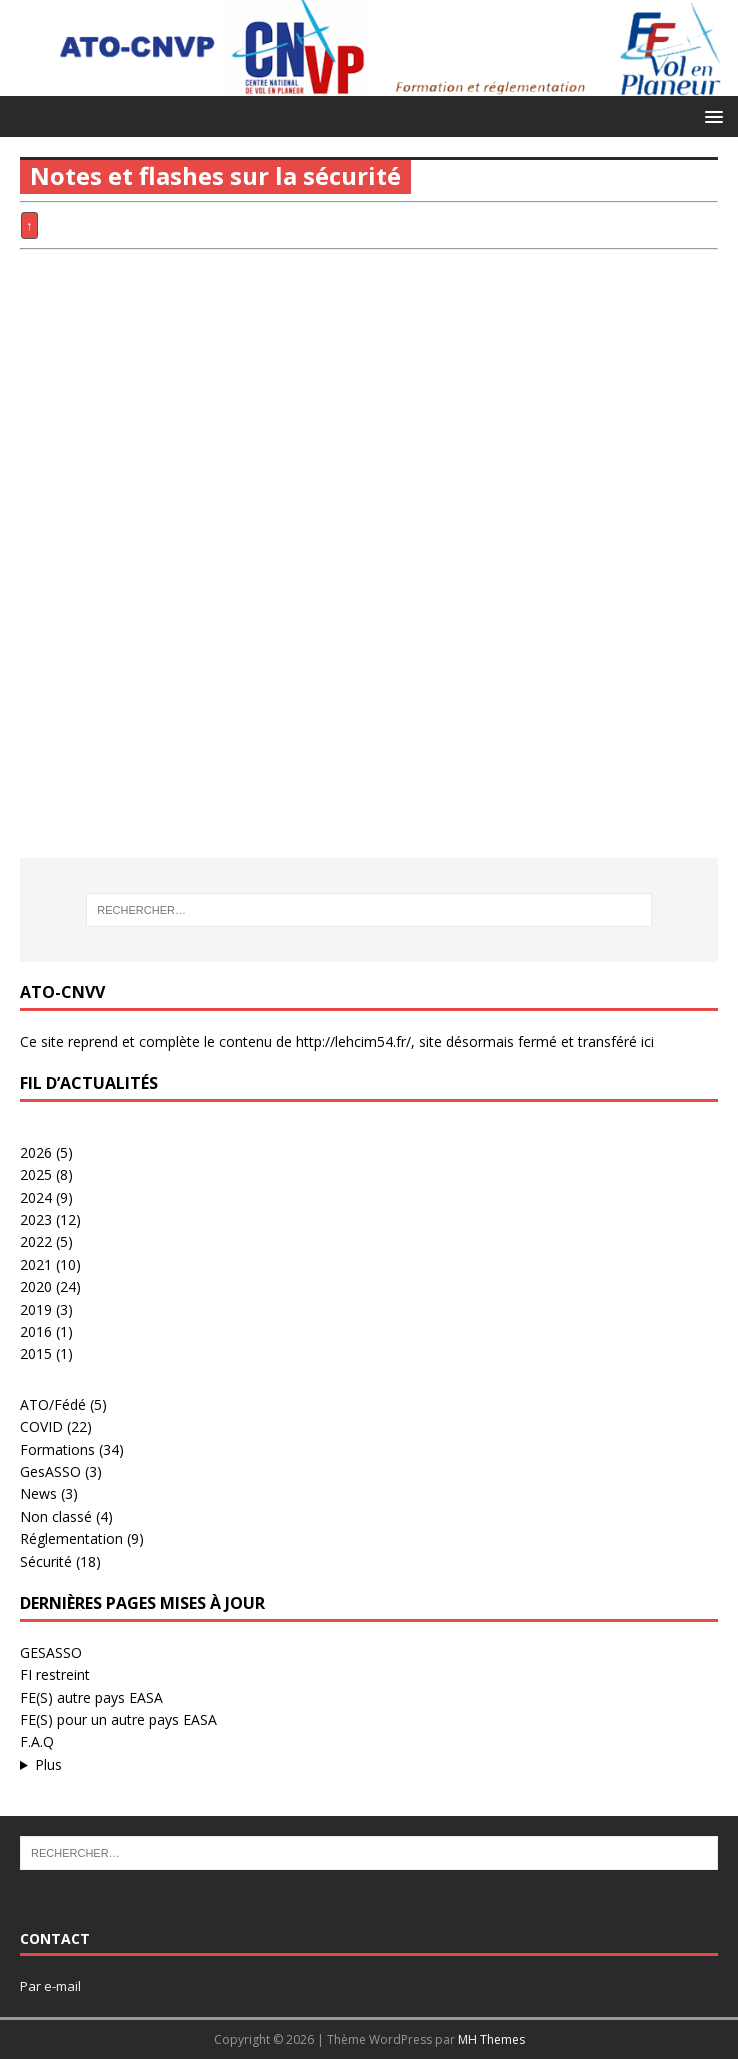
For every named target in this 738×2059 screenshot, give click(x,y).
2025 (36, 1174)
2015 (36, 1353)
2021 (36, 1264)
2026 (36, 1152)
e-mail (62, 1986)
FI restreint (55, 1674)
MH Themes (491, 2039)
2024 (36, 1197)
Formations (57, 1449)
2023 (36, 1219)
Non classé (56, 1516)
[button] (710, 115)
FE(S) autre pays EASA (91, 1697)
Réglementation (71, 1538)
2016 (36, 1331)
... (369, 1765)
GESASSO (51, 1652)
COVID (41, 1426)
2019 (36, 1309)
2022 (36, 1241)
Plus (48, 1764)
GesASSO (50, 1471)
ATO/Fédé (53, 1404)
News (38, 1493)
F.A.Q (37, 1741)
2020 (36, 1286)
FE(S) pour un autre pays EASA (118, 1719)
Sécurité (46, 1561)
